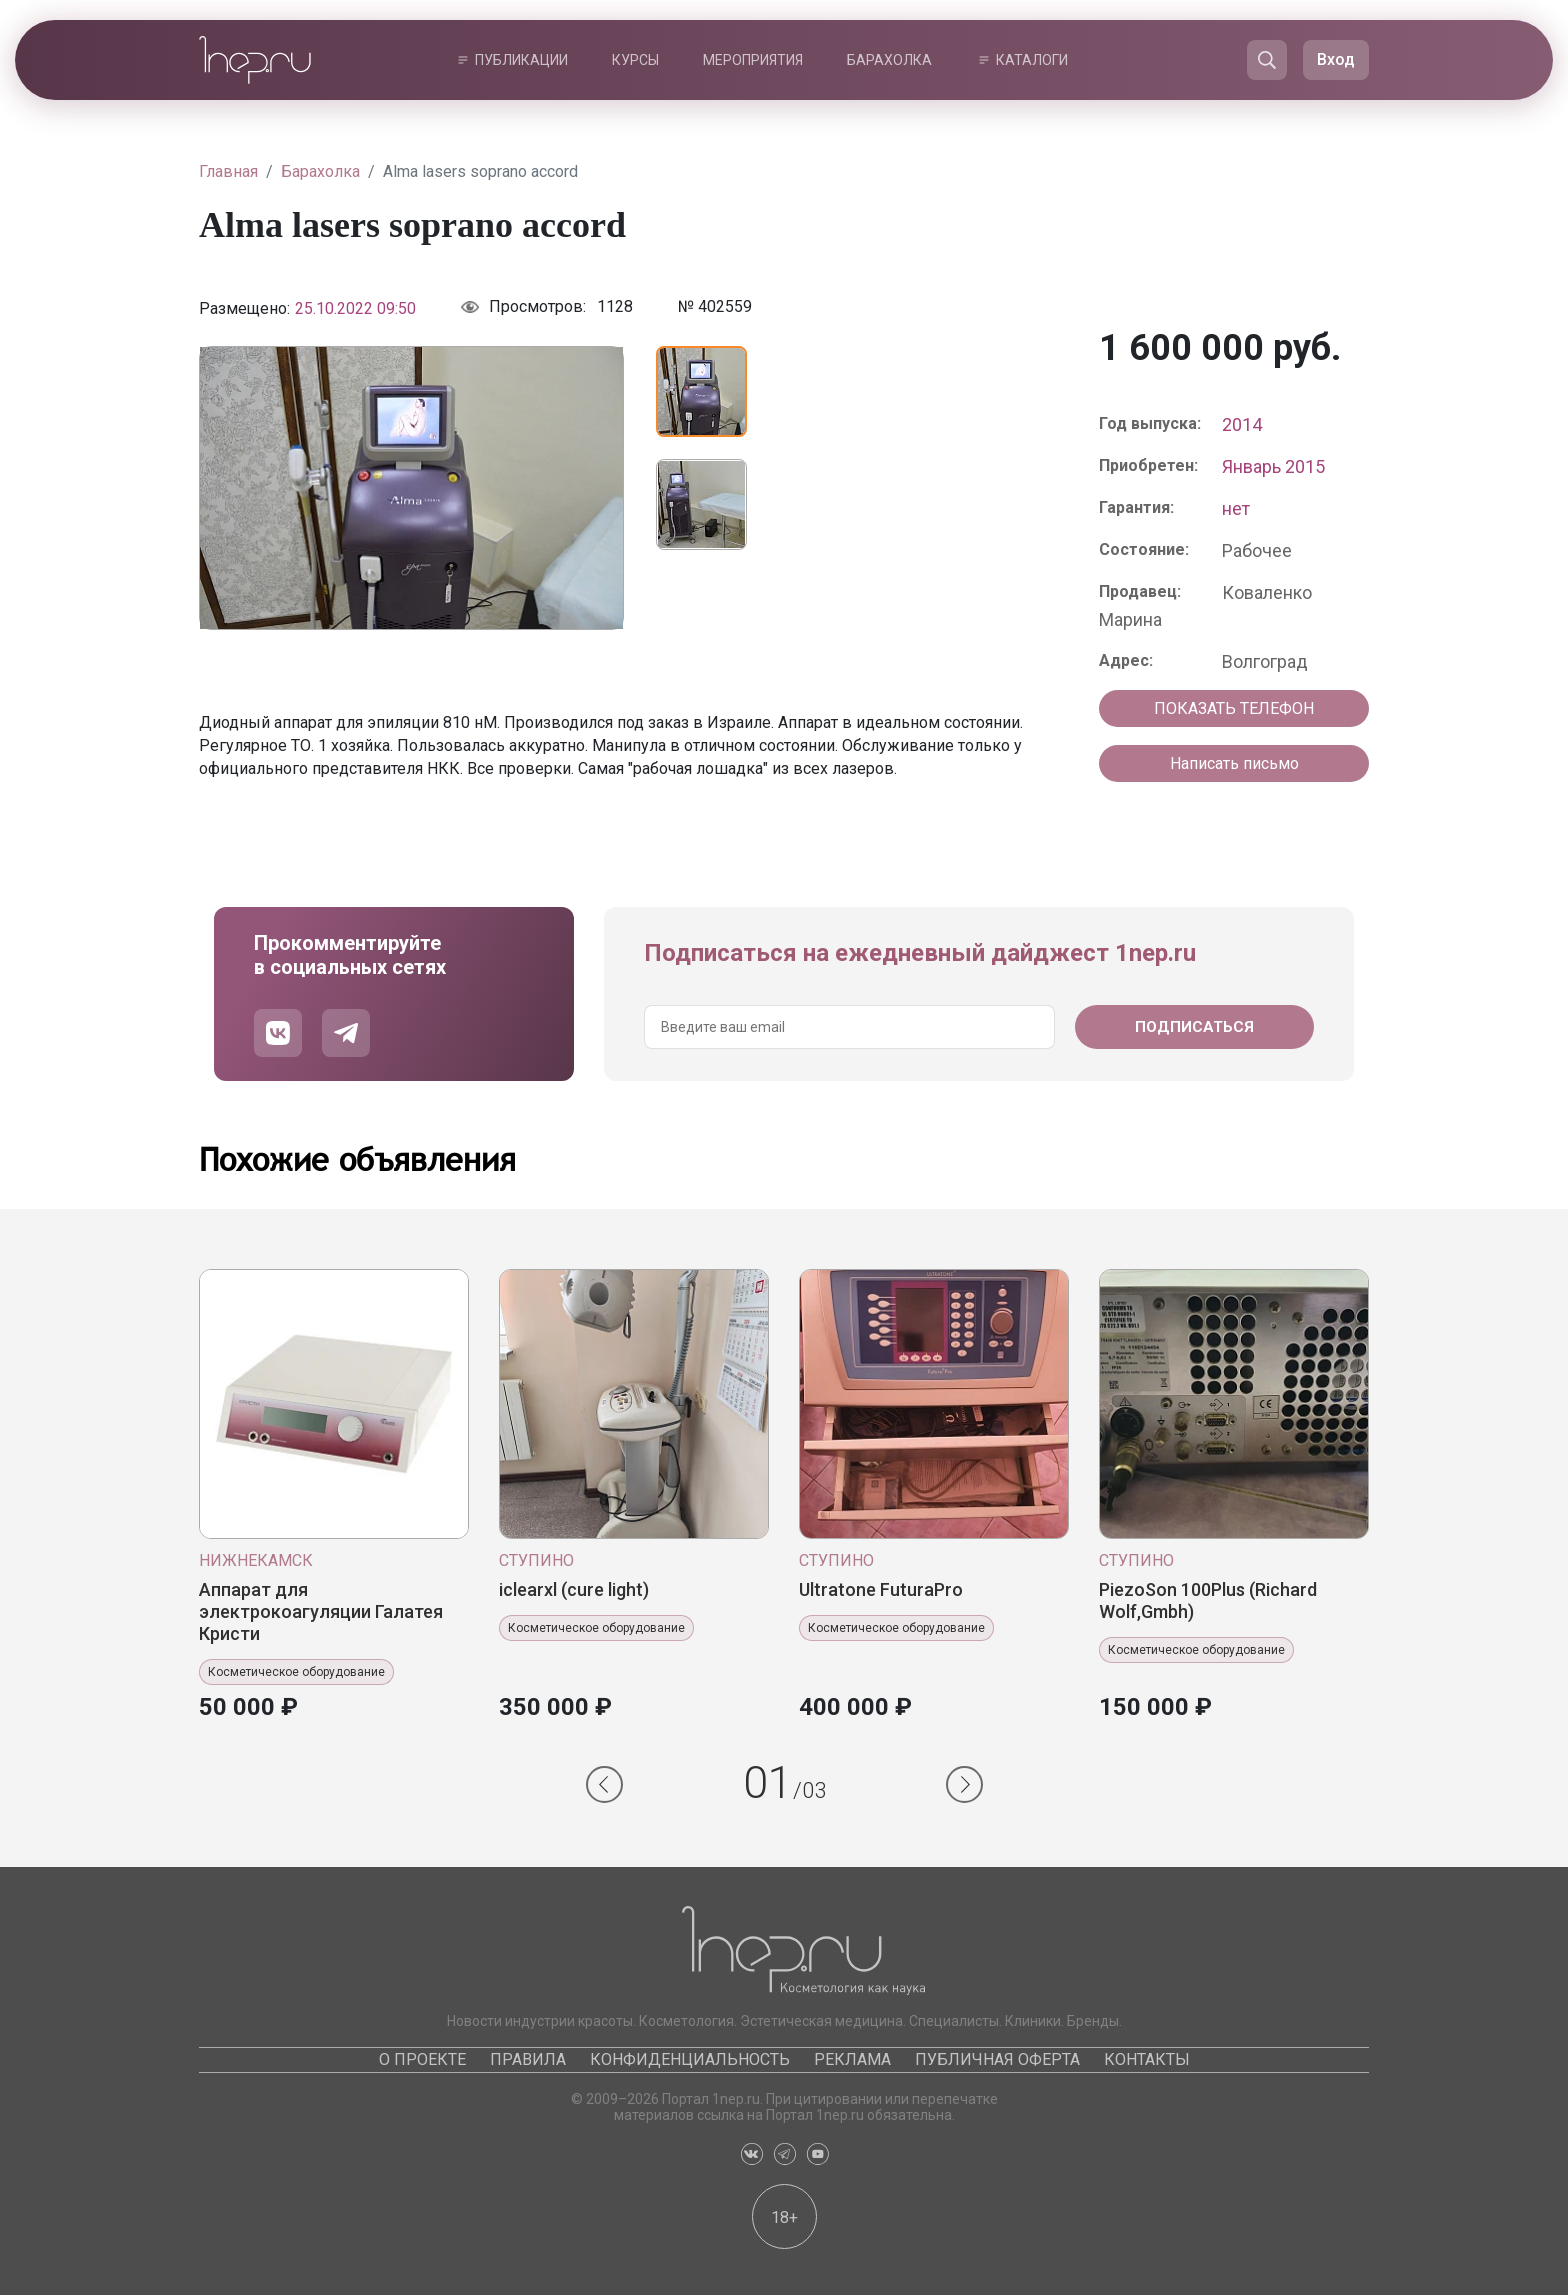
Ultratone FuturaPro (881, 1589)
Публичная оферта (997, 2059)
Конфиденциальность (690, 2059)
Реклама (852, 2059)
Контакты (1147, 2059)
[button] (604, 1784)
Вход (1336, 59)
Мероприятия (753, 60)
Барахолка (889, 60)
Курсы (635, 60)
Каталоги (1032, 60)
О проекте (422, 2059)
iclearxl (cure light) (574, 1589)
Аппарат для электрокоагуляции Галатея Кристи (321, 1611)
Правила (528, 2059)
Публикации (521, 60)
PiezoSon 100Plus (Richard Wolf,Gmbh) (1208, 1600)
